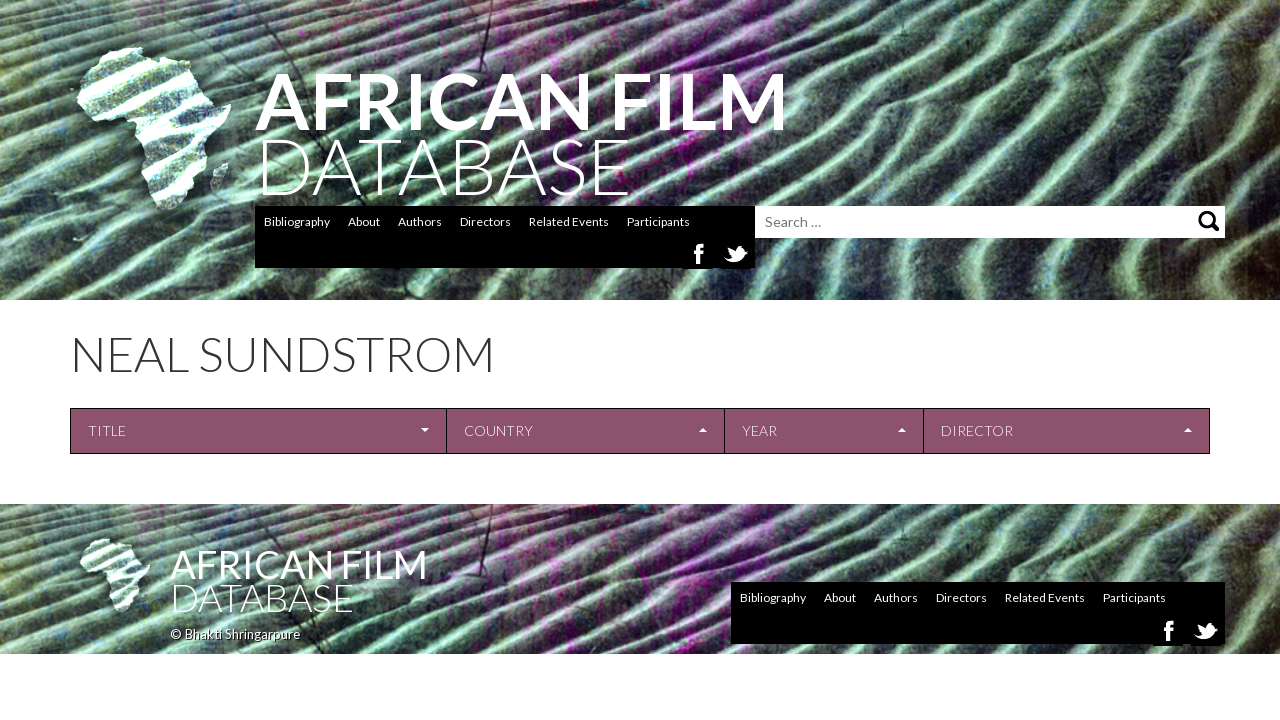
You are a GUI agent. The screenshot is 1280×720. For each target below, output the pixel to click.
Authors (420, 221)
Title (107, 430)
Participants (658, 221)
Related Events (569, 221)
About (364, 221)
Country (498, 430)
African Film (299, 564)
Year (759, 430)
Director (977, 430)
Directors (485, 221)
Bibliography (297, 221)
